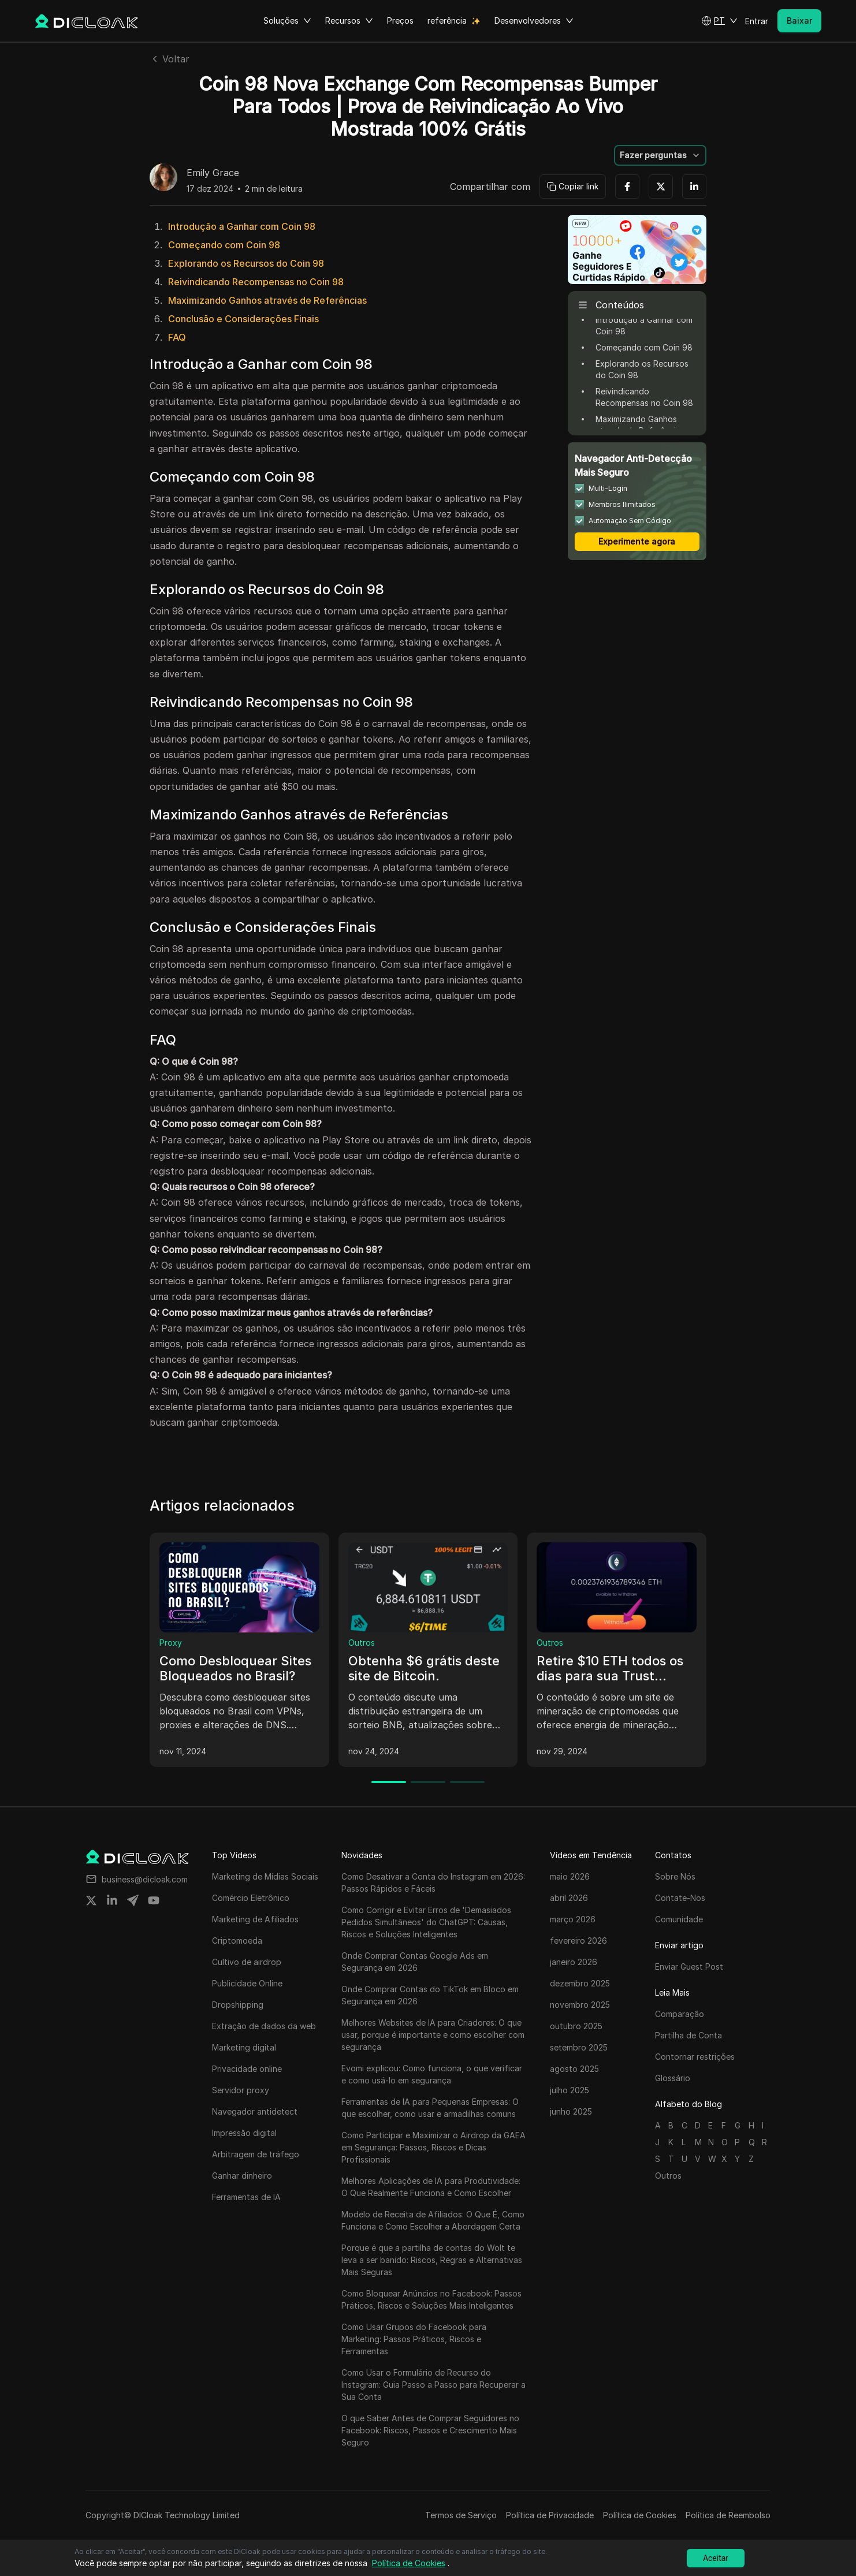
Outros (361, 1642)
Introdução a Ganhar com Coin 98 (241, 226)
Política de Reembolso (728, 2515)
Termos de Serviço (461, 2515)
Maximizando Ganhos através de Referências (267, 300)
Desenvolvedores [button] (534, 21)
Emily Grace (213, 173)
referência (447, 20)
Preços (400, 20)
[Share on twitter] (91, 1900)
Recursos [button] (349, 21)
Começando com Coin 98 (224, 245)
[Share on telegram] (133, 1900)
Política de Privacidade (550, 2515)
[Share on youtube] (153, 1900)
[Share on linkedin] (112, 1900)
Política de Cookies (639, 2515)
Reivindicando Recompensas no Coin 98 (256, 282)
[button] (719, 21)
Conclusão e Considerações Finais (243, 319)
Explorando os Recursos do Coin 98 (246, 263)
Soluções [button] (287, 21)
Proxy (170, 1642)
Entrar (756, 21)
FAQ (177, 337)
